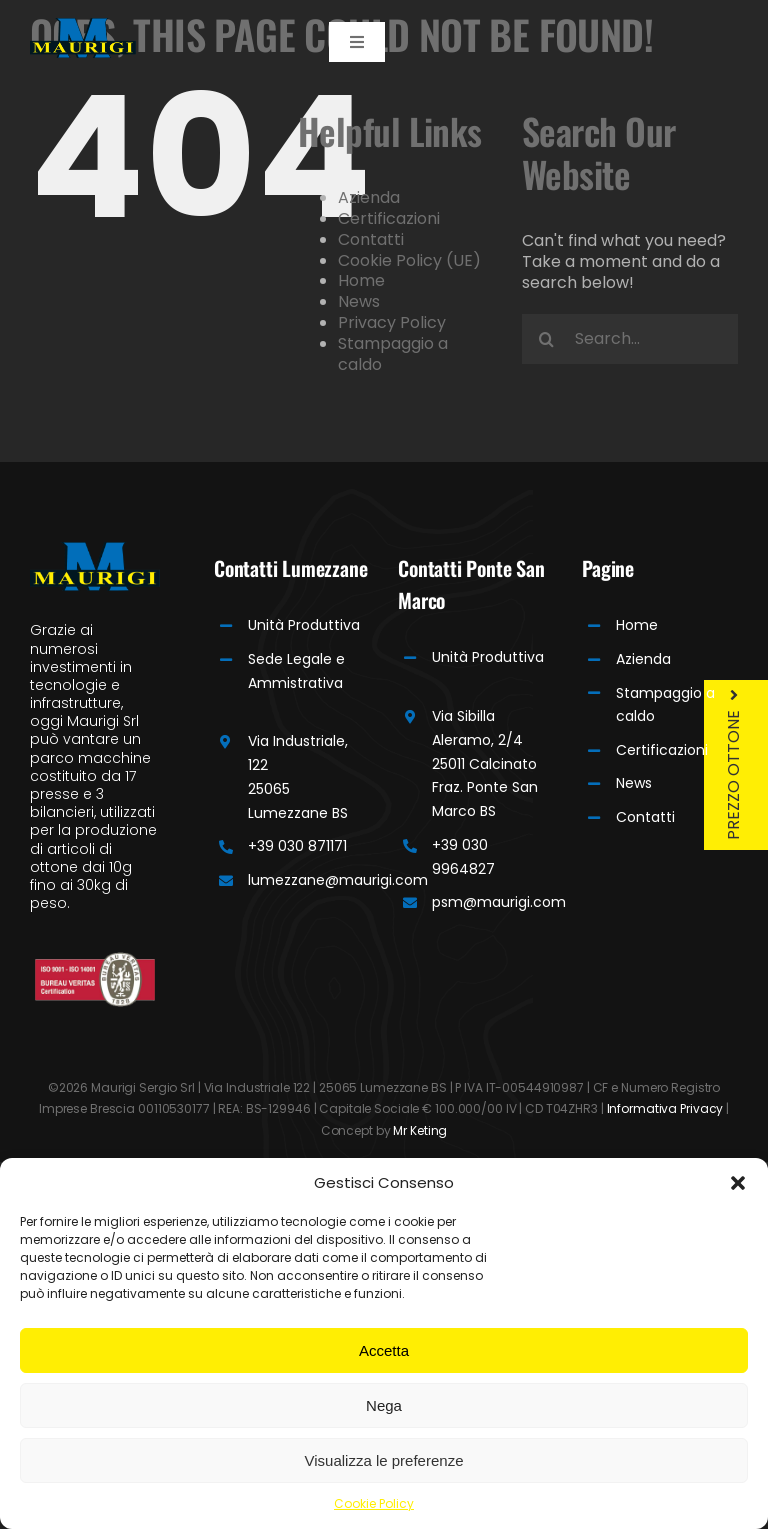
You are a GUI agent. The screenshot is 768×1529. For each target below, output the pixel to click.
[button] (738, 1183)
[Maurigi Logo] (83, 25)
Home (361, 280)
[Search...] (630, 339)
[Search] (547, 339)
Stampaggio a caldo (393, 354)
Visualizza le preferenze (384, 1460)
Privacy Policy (392, 322)
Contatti (371, 239)
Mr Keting (420, 1130)
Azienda (369, 197)
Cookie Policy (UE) (409, 260)
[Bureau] (95, 959)
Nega (384, 1405)
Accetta (384, 1350)
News (359, 301)
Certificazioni (389, 218)
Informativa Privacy (665, 1108)
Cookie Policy (374, 1503)
